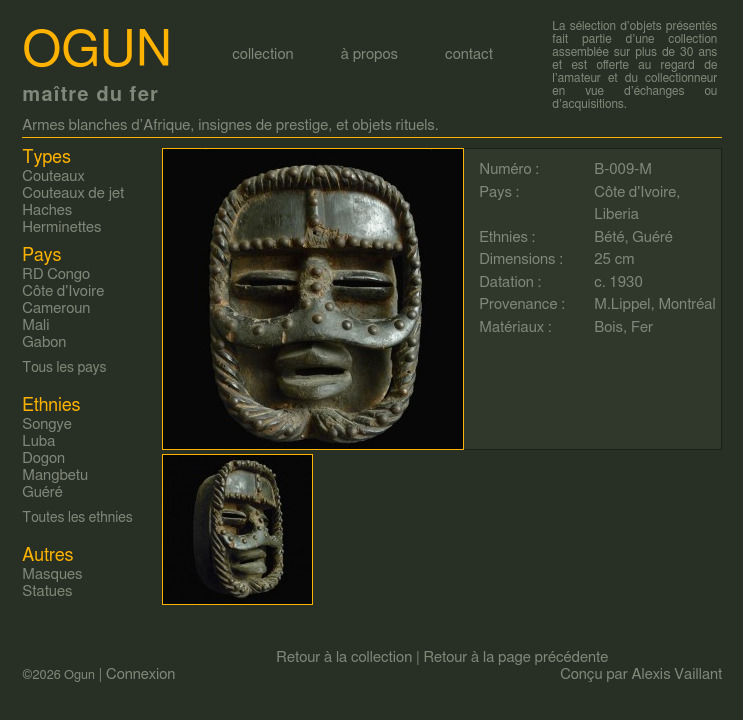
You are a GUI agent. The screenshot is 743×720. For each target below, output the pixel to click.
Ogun (97, 51)
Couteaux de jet (73, 193)
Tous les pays (64, 368)
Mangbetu (55, 475)
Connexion (140, 674)
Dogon (43, 458)
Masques (52, 574)
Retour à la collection (344, 657)
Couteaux (53, 176)
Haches (47, 210)
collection (262, 54)
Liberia (616, 214)
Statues (47, 591)
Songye (47, 424)
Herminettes (61, 227)
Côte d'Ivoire (635, 192)
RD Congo (56, 274)
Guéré (652, 237)
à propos (369, 54)
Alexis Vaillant (677, 674)
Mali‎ (35, 325)
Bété (609, 237)
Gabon (44, 342)
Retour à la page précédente (515, 657)
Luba (38, 441)
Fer (642, 327)
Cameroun (56, 308)
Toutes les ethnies (77, 518)
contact (469, 54)
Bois (608, 327)
